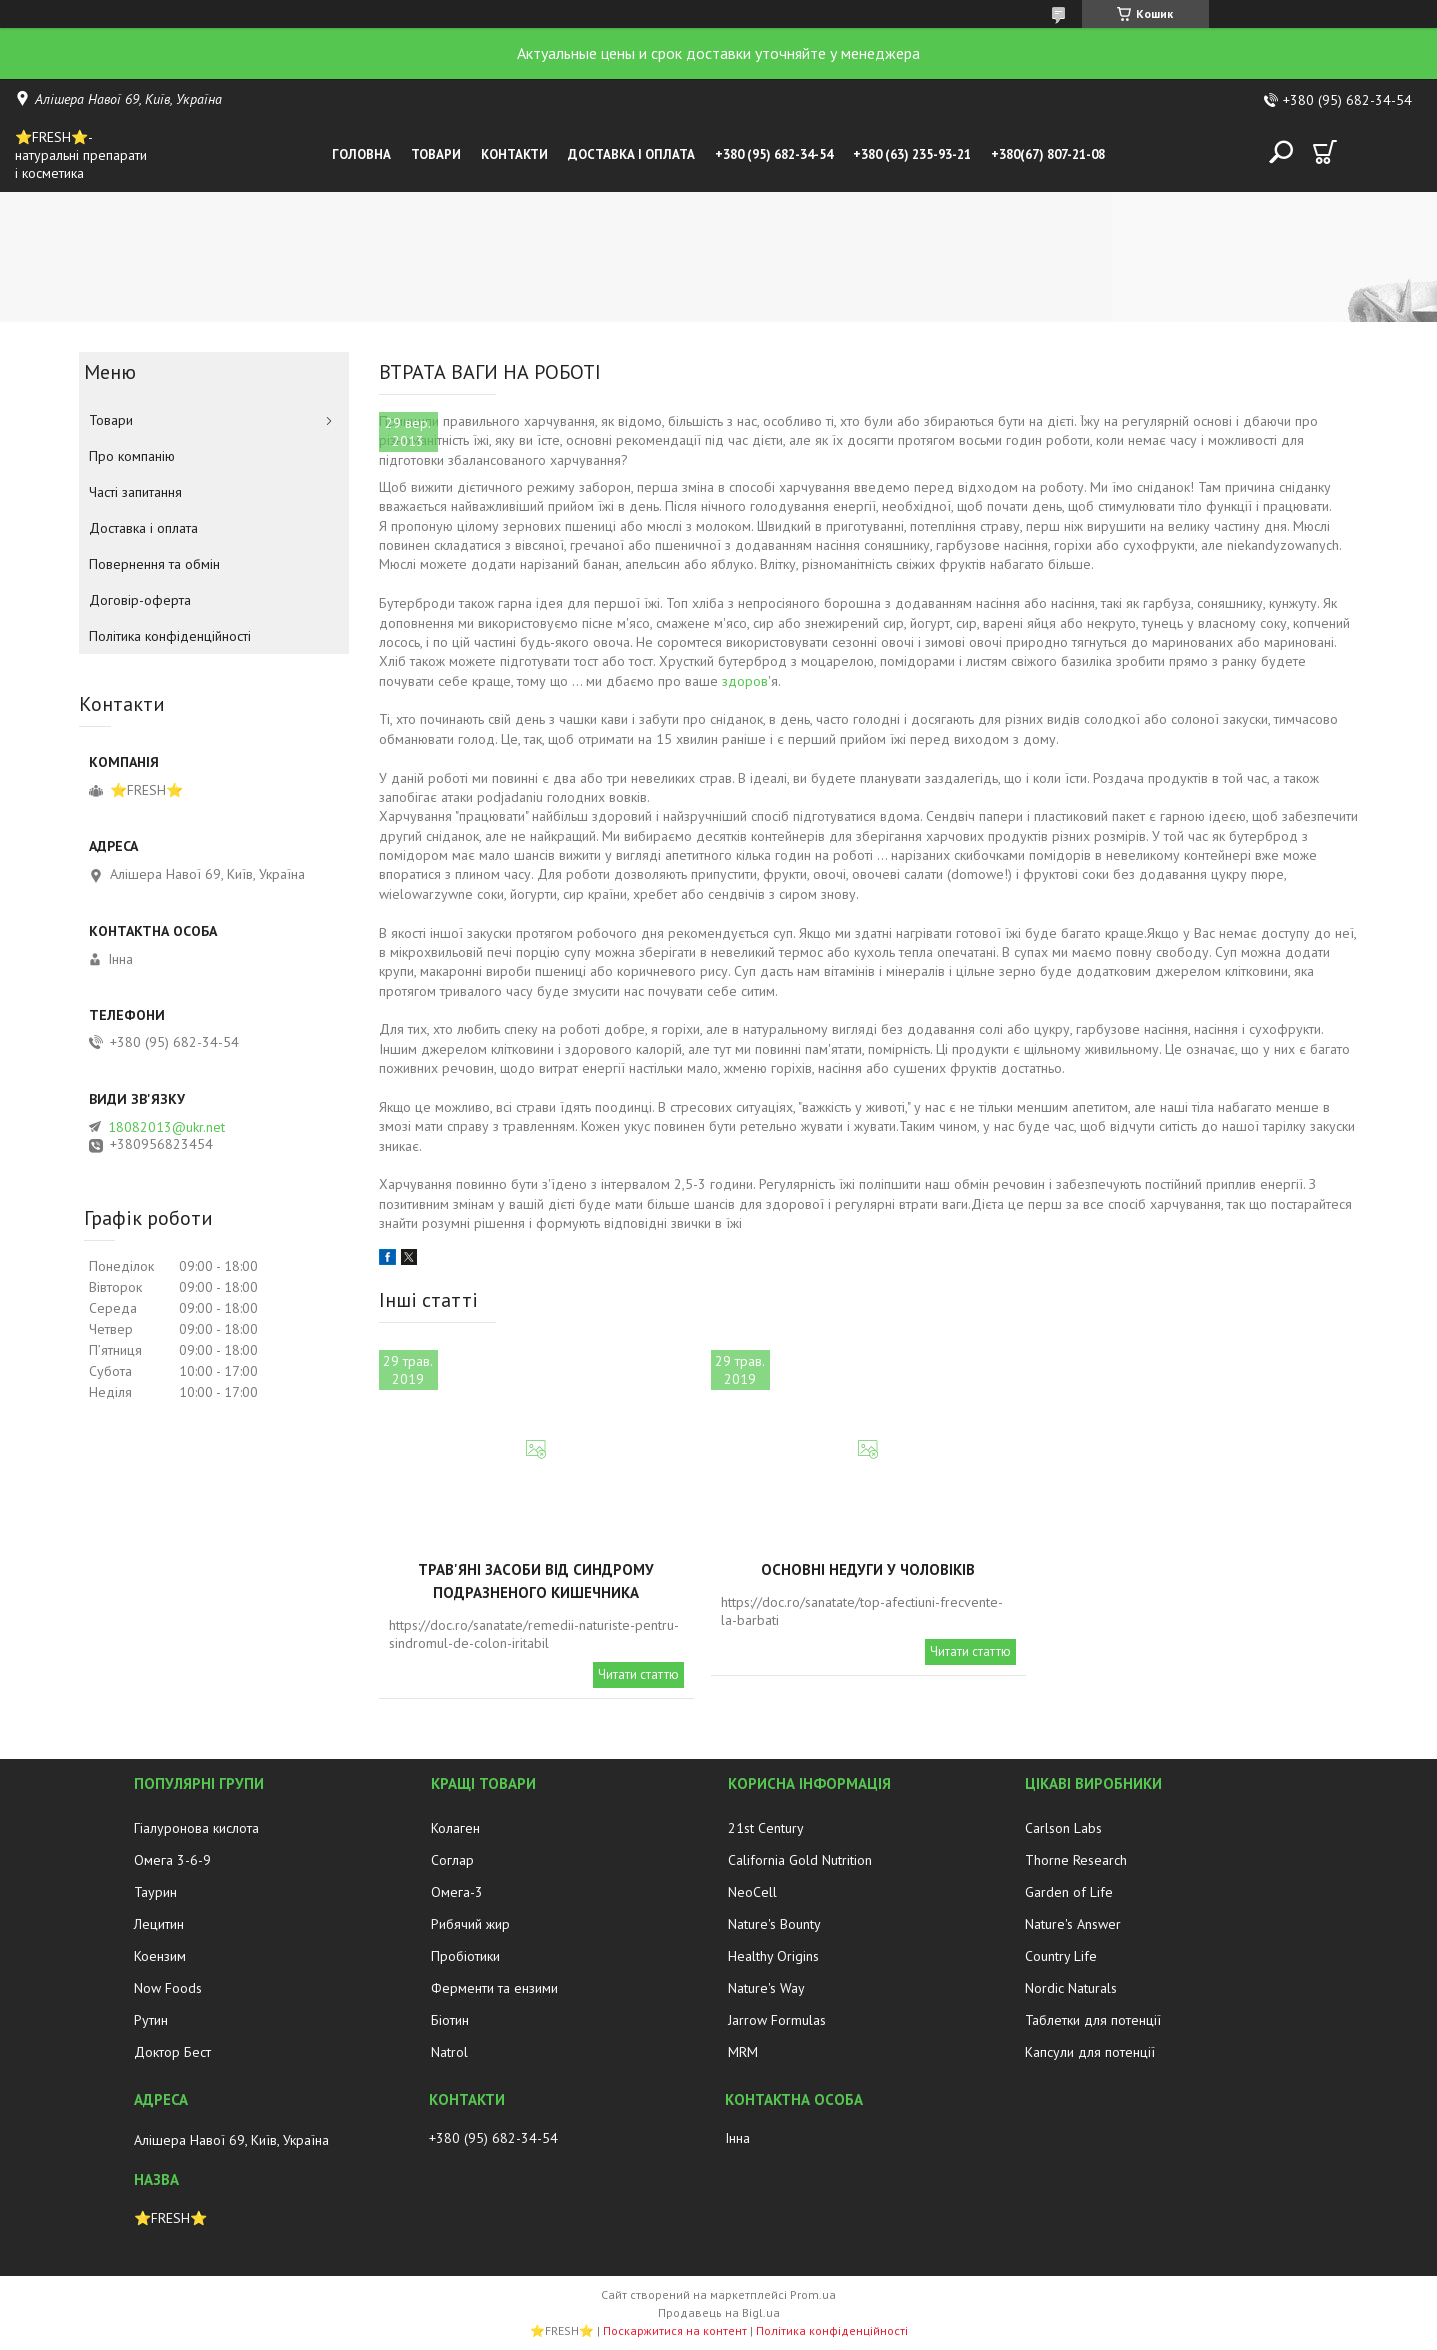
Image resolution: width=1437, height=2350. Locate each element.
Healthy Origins (773, 1956)
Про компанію (132, 456)
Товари (436, 154)
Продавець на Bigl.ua (719, 2312)
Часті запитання (135, 492)
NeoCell (752, 1892)
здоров (745, 681)
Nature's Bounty (774, 1924)
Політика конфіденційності (170, 636)
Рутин (151, 2020)
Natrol (449, 2052)
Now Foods (168, 1988)
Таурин (155, 1892)
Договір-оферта (140, 600)
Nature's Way (766, 1988)
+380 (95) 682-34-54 (774, 154)
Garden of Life (1069, 1892)
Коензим (160, 1956)
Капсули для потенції (1090, 2052)
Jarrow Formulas (777, 2020)
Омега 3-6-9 (172, 1860)
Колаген (455, 1828)
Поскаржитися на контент (675, 2330)
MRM (743, 2052)
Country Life (1061, 1956)
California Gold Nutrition (800, 1860)
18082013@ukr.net (166, 1127)
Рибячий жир (470, 1924)
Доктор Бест (172, 2052)
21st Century (766, 1828)
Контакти (514, 154)
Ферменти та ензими (494, 1988)
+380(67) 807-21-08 (1048, 154)
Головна (361, 154)
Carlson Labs (1063, 1828)
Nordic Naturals (1071, 1988)
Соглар (452, 1860)
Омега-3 (457, 1892)
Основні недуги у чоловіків (868, 1569)
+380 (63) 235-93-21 (912, 154)
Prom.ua (813, 2294)
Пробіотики (465, 1956)
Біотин (450, 2020)
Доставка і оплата (631, 154)
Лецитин (159, 1924)
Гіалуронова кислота (196, 1828)
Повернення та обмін (154, 564)
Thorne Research (1076, 1860)
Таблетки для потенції (1093, 2020)
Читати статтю (638, 1674)
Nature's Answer (1073, 1924)
